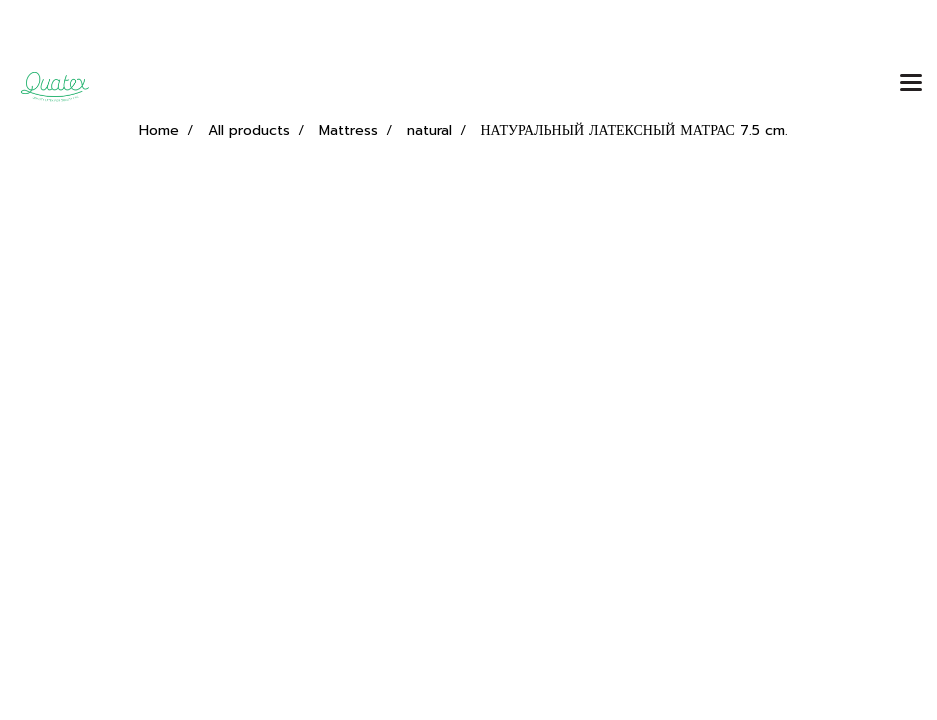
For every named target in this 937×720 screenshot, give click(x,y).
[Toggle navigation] (911, 84)
